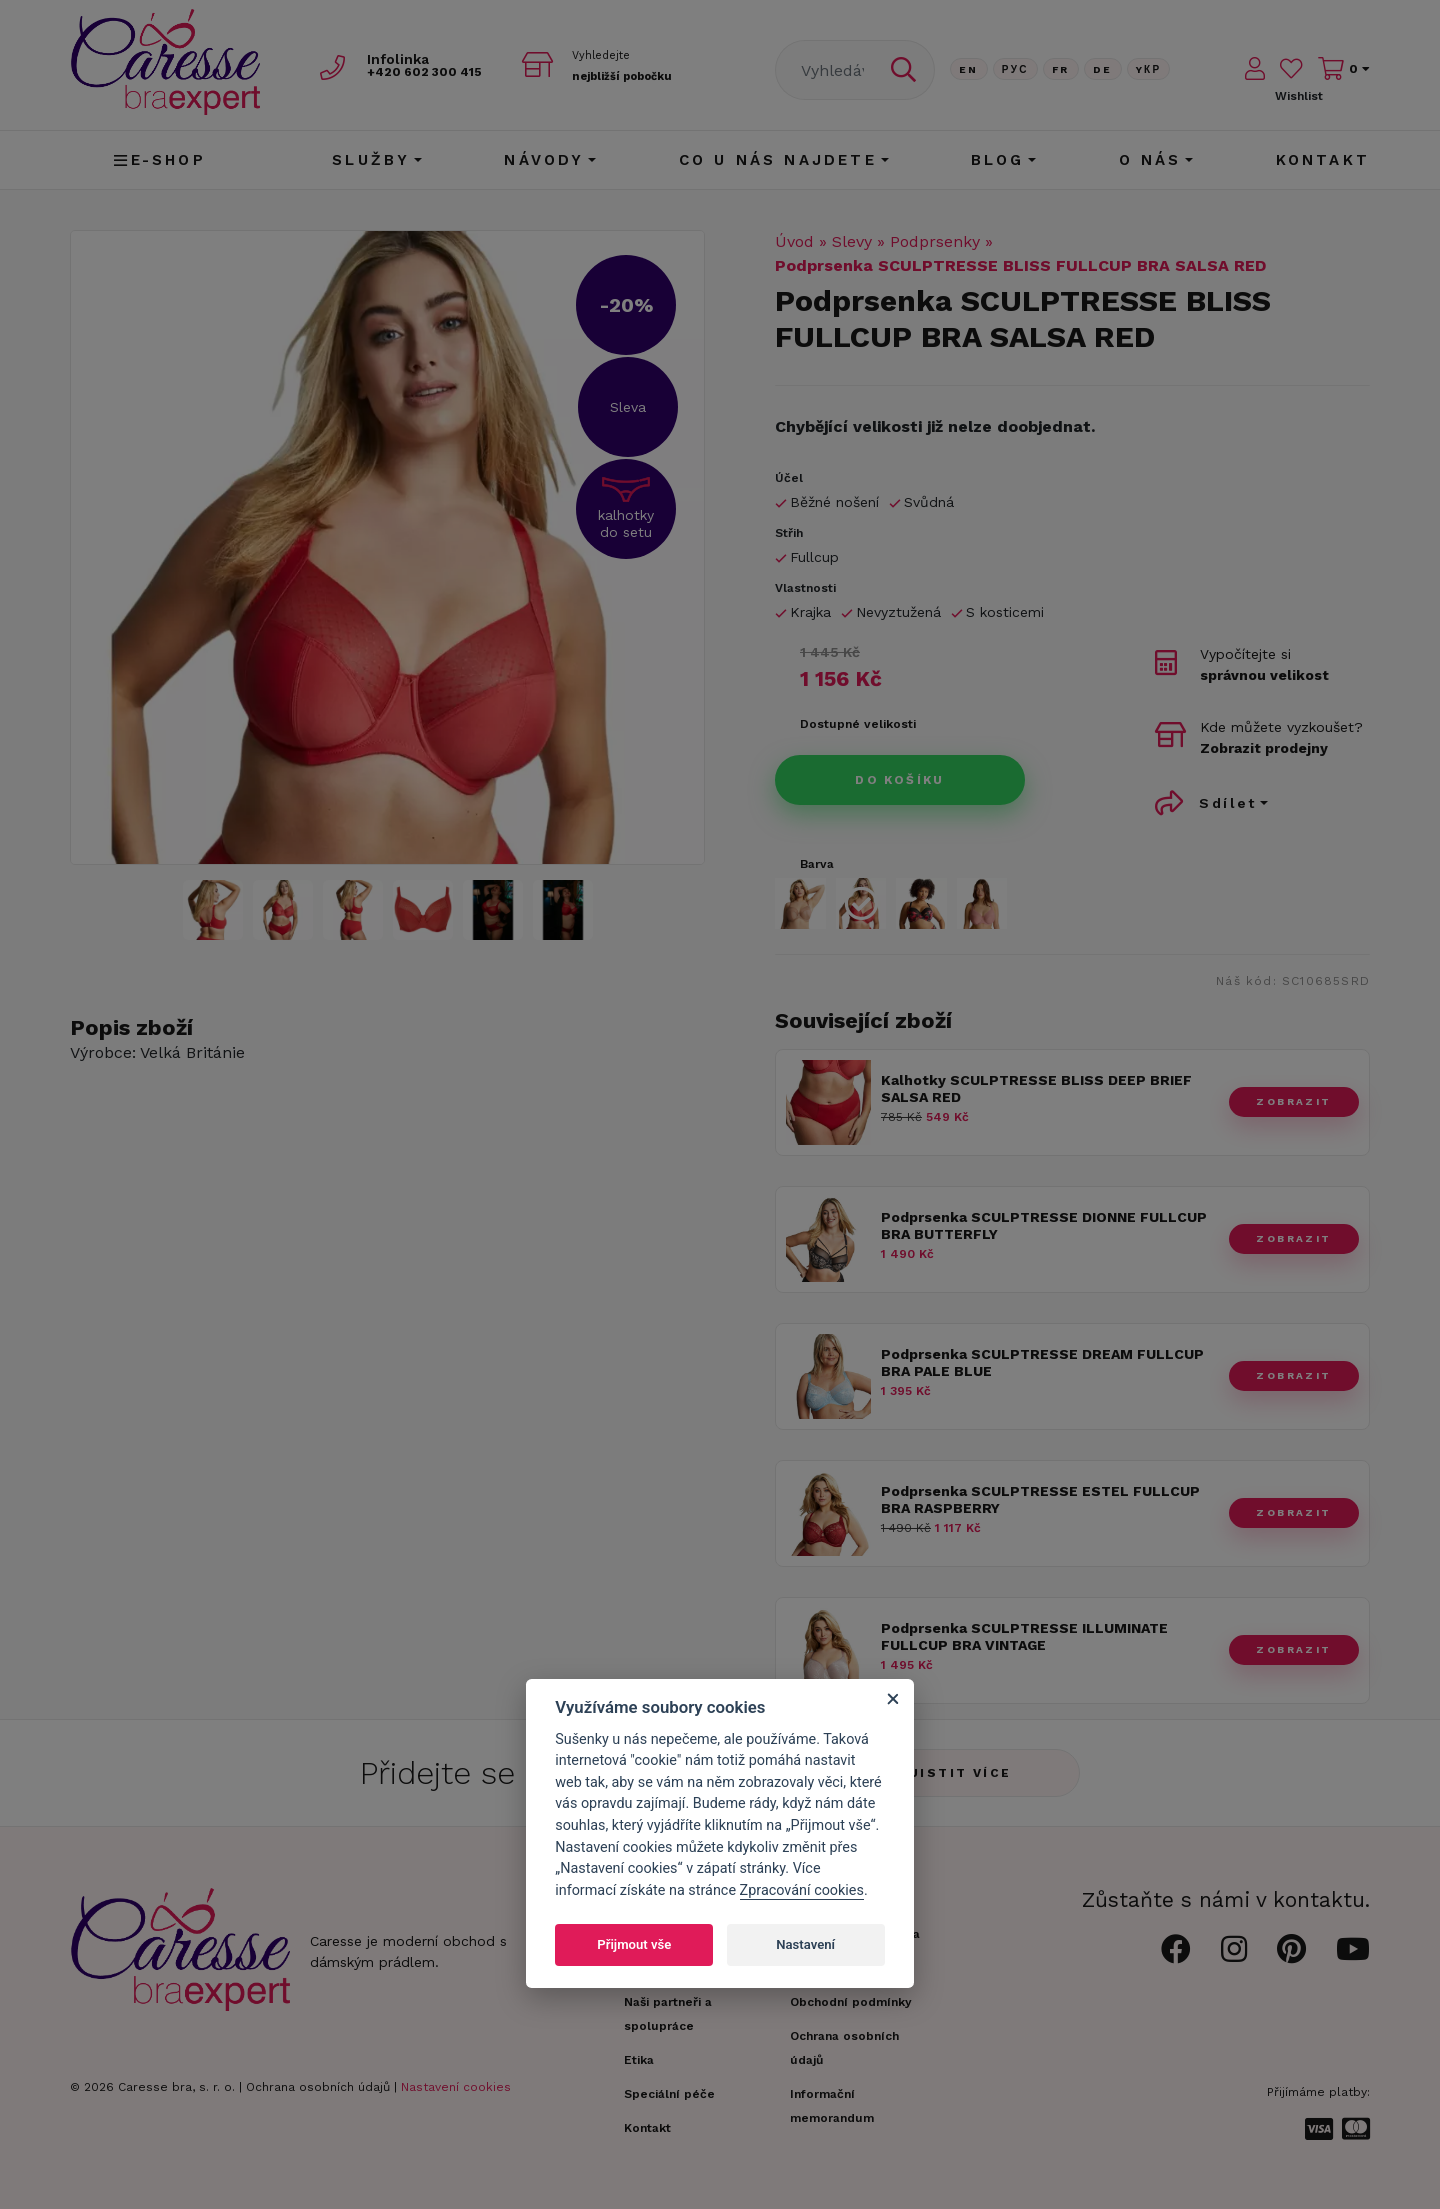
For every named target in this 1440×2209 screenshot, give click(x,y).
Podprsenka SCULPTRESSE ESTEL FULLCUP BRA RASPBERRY (1040, 1499)
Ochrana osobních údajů (318, 2087)
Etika (639, 2060)
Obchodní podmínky (851, 2002)
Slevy (852, 241)
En (969, 69)
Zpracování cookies (802, 1890)
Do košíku (900, 780)
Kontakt (1323, 160)
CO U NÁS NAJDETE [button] (778, 160)
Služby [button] (371, 160)
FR (1061, 69)
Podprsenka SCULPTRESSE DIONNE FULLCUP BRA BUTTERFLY (1044, 1225)
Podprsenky (935, 241)
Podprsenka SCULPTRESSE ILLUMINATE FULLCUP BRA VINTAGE (1024, 1636)
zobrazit (1293, 1101)
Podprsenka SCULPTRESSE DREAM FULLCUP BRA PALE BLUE (1042, 1362)
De (1103, 69)
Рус (1015, 69)
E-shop (159, 160)
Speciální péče (669, 2094)
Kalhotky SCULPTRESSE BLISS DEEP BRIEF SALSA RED (1036, 1088)
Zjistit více (955, 1773)
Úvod (794, 241)
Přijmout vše (634, 1944)
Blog (998, 160)
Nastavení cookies (456, 2087)
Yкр (1149, 69)
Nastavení (805, 1944)
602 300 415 (441, 71)
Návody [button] (544, 160)
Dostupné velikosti (858, 724)
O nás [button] (1150, 160)
